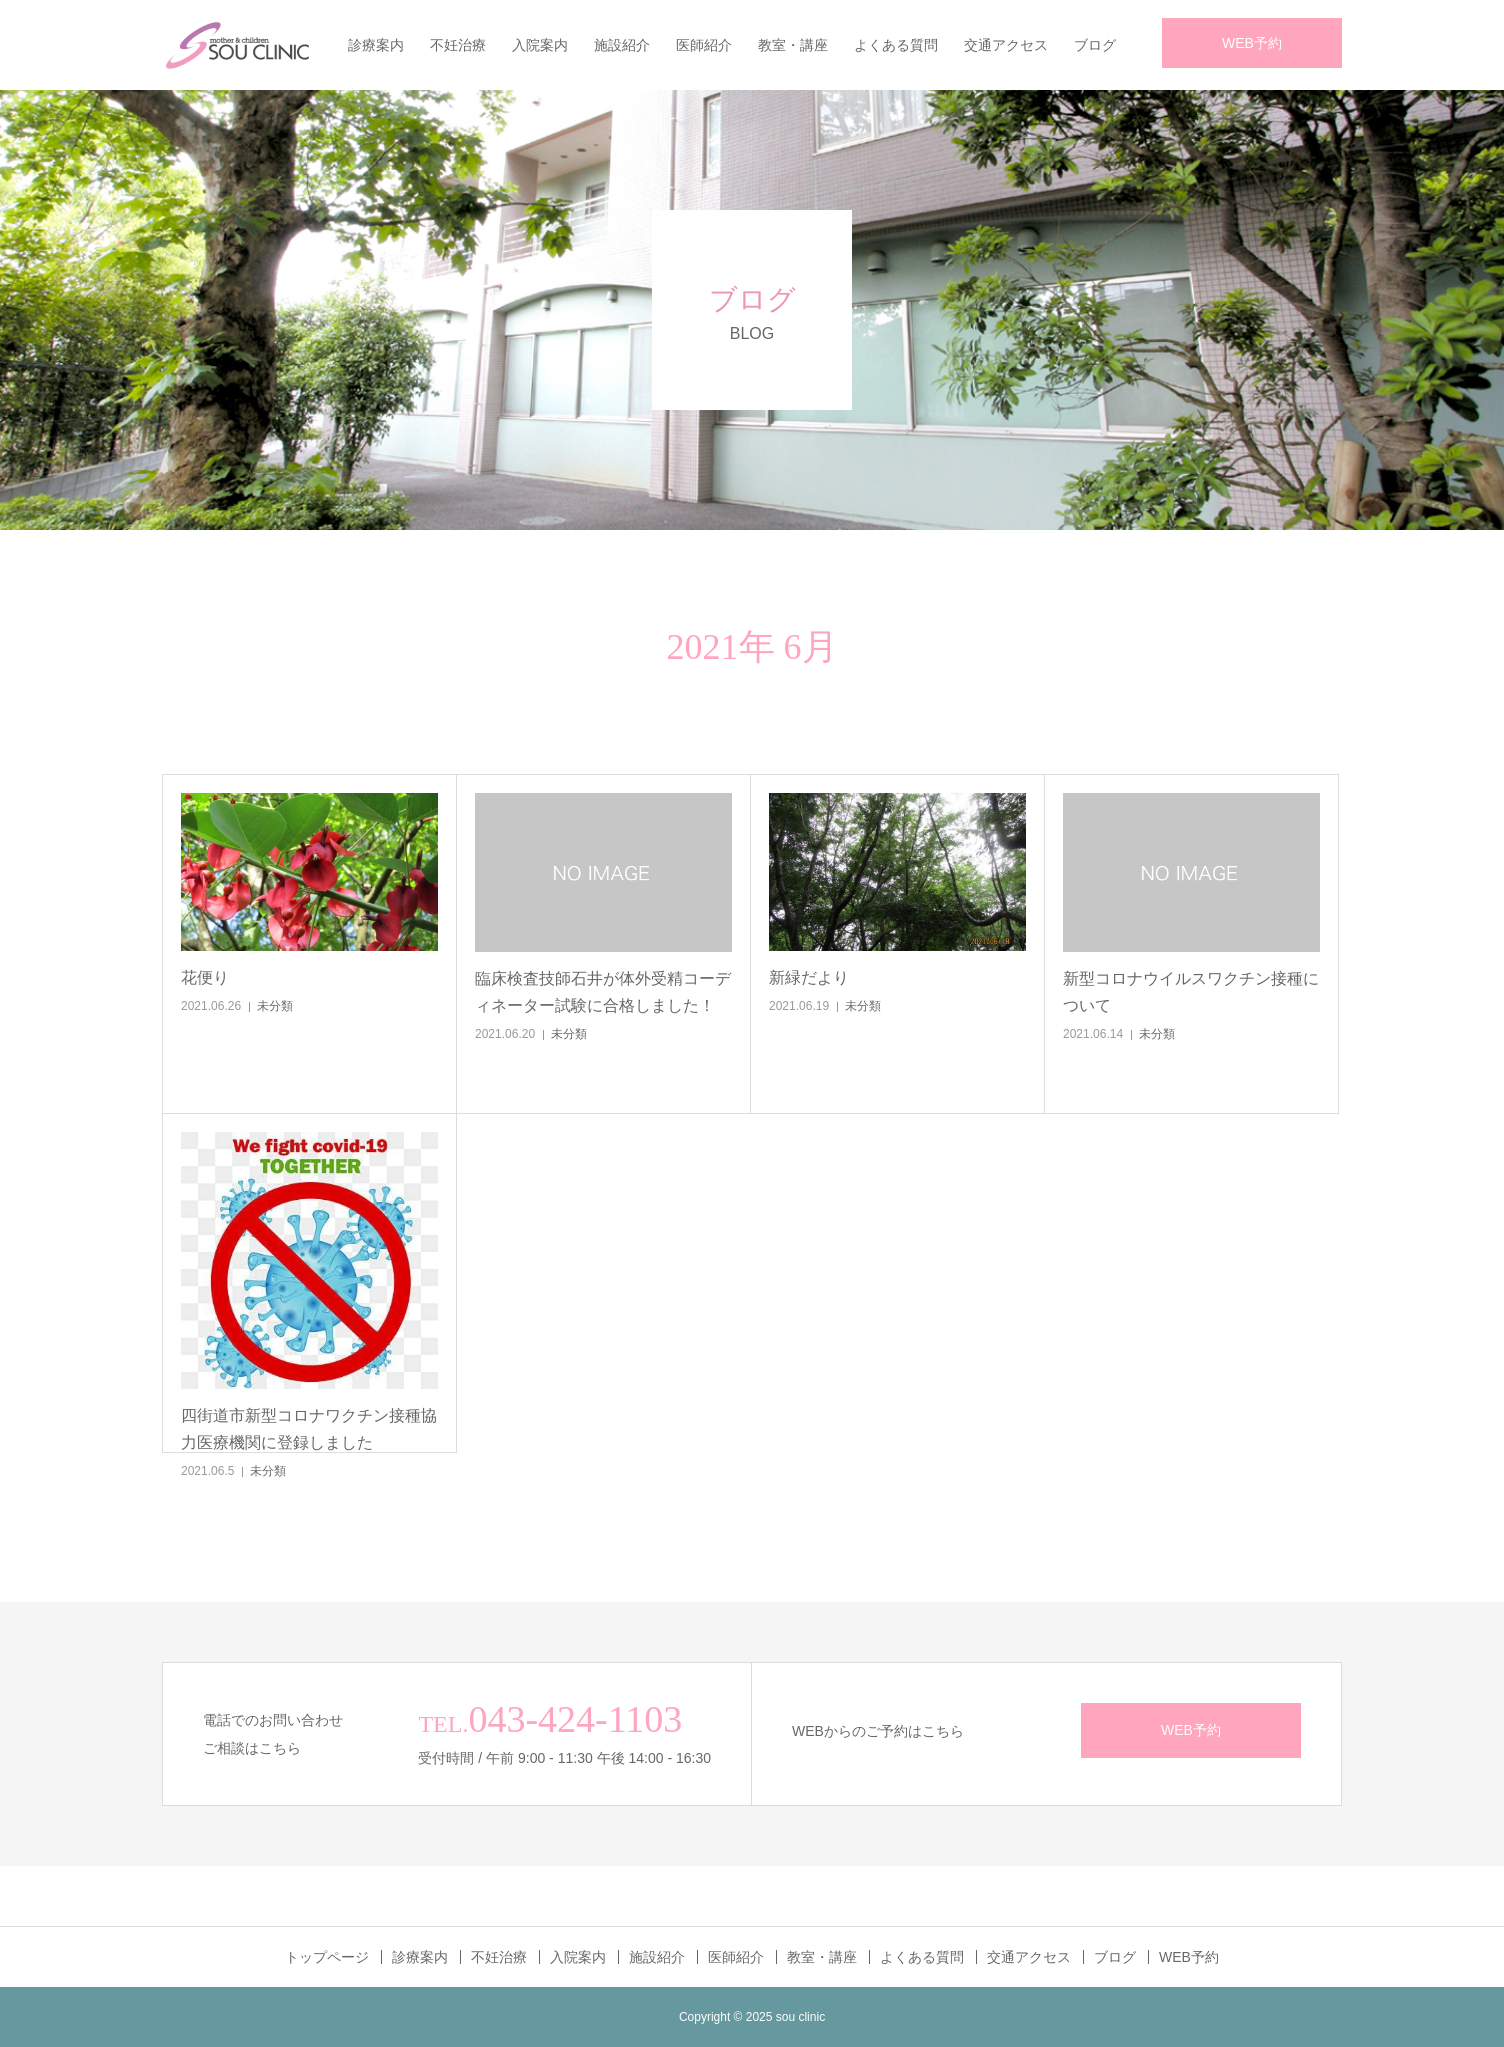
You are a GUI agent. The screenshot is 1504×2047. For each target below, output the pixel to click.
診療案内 (376, 45)
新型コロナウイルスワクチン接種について (1191, 992)
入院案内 (540, 45)
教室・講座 (793, 45)
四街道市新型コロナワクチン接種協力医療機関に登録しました (309, 1429)
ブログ (1095, 45)
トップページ (327, 1957)
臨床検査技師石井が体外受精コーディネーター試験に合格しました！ (603, 992)
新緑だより (809, 977)
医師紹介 (704, 45)
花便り (205, 977)
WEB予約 (1252, 43)
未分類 (275, 1006)
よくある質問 (896, 45)
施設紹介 (622, 45)
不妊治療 (458, 45)
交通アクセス (1006, 45)
